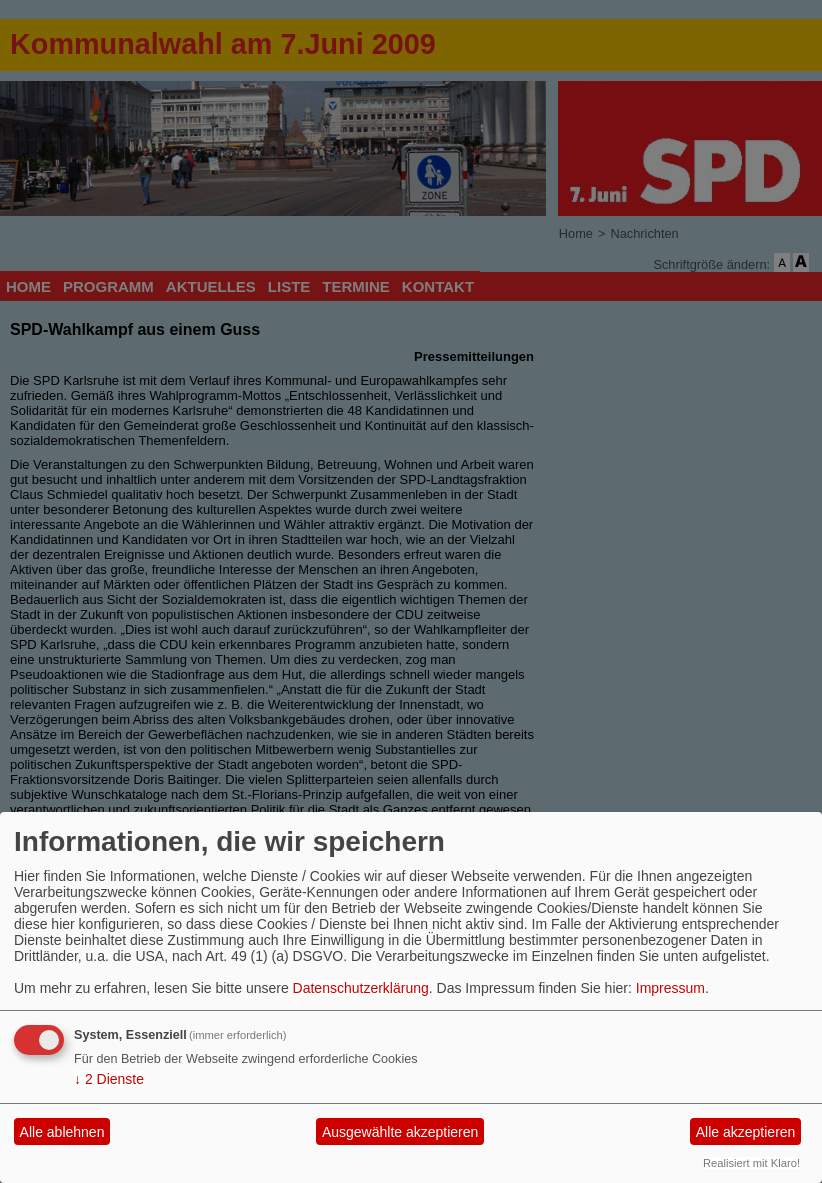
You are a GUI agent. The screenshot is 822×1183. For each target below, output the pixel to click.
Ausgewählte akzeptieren (400, 1132)
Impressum (670, 988)
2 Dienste (109, 1079)
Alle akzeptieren (746, 1132)
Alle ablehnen (62, 1132)
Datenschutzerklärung (361, 988)
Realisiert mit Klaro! (751, 1163)
